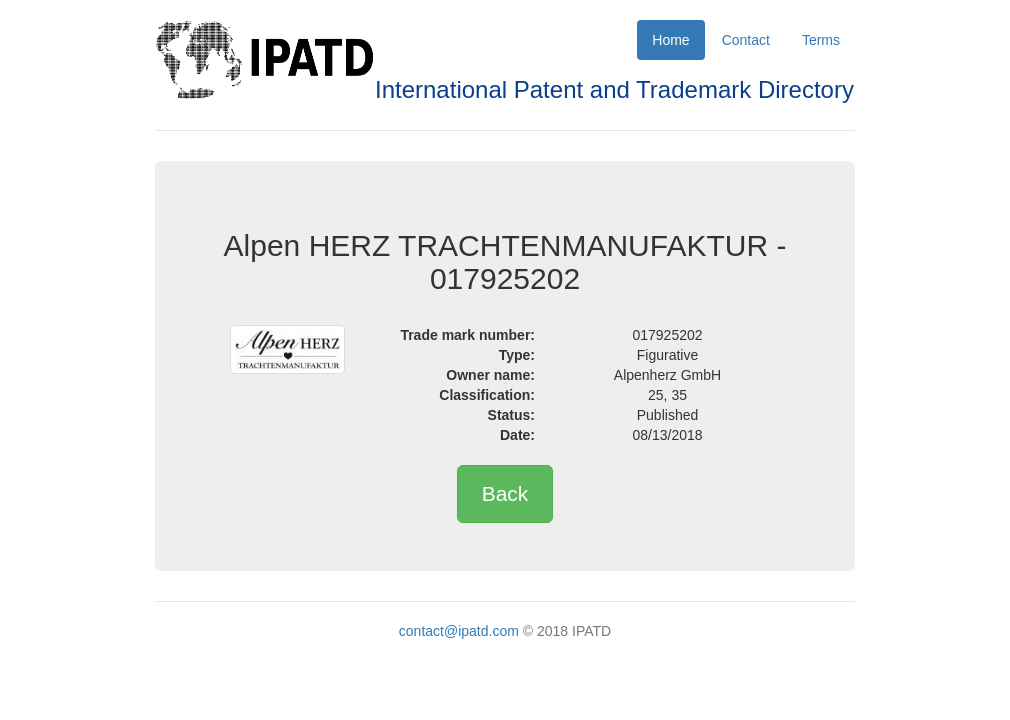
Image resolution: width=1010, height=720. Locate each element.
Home (670, 40)
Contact (746, 40)
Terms (821, 40)
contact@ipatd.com (459, 631)
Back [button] (505, 493)
